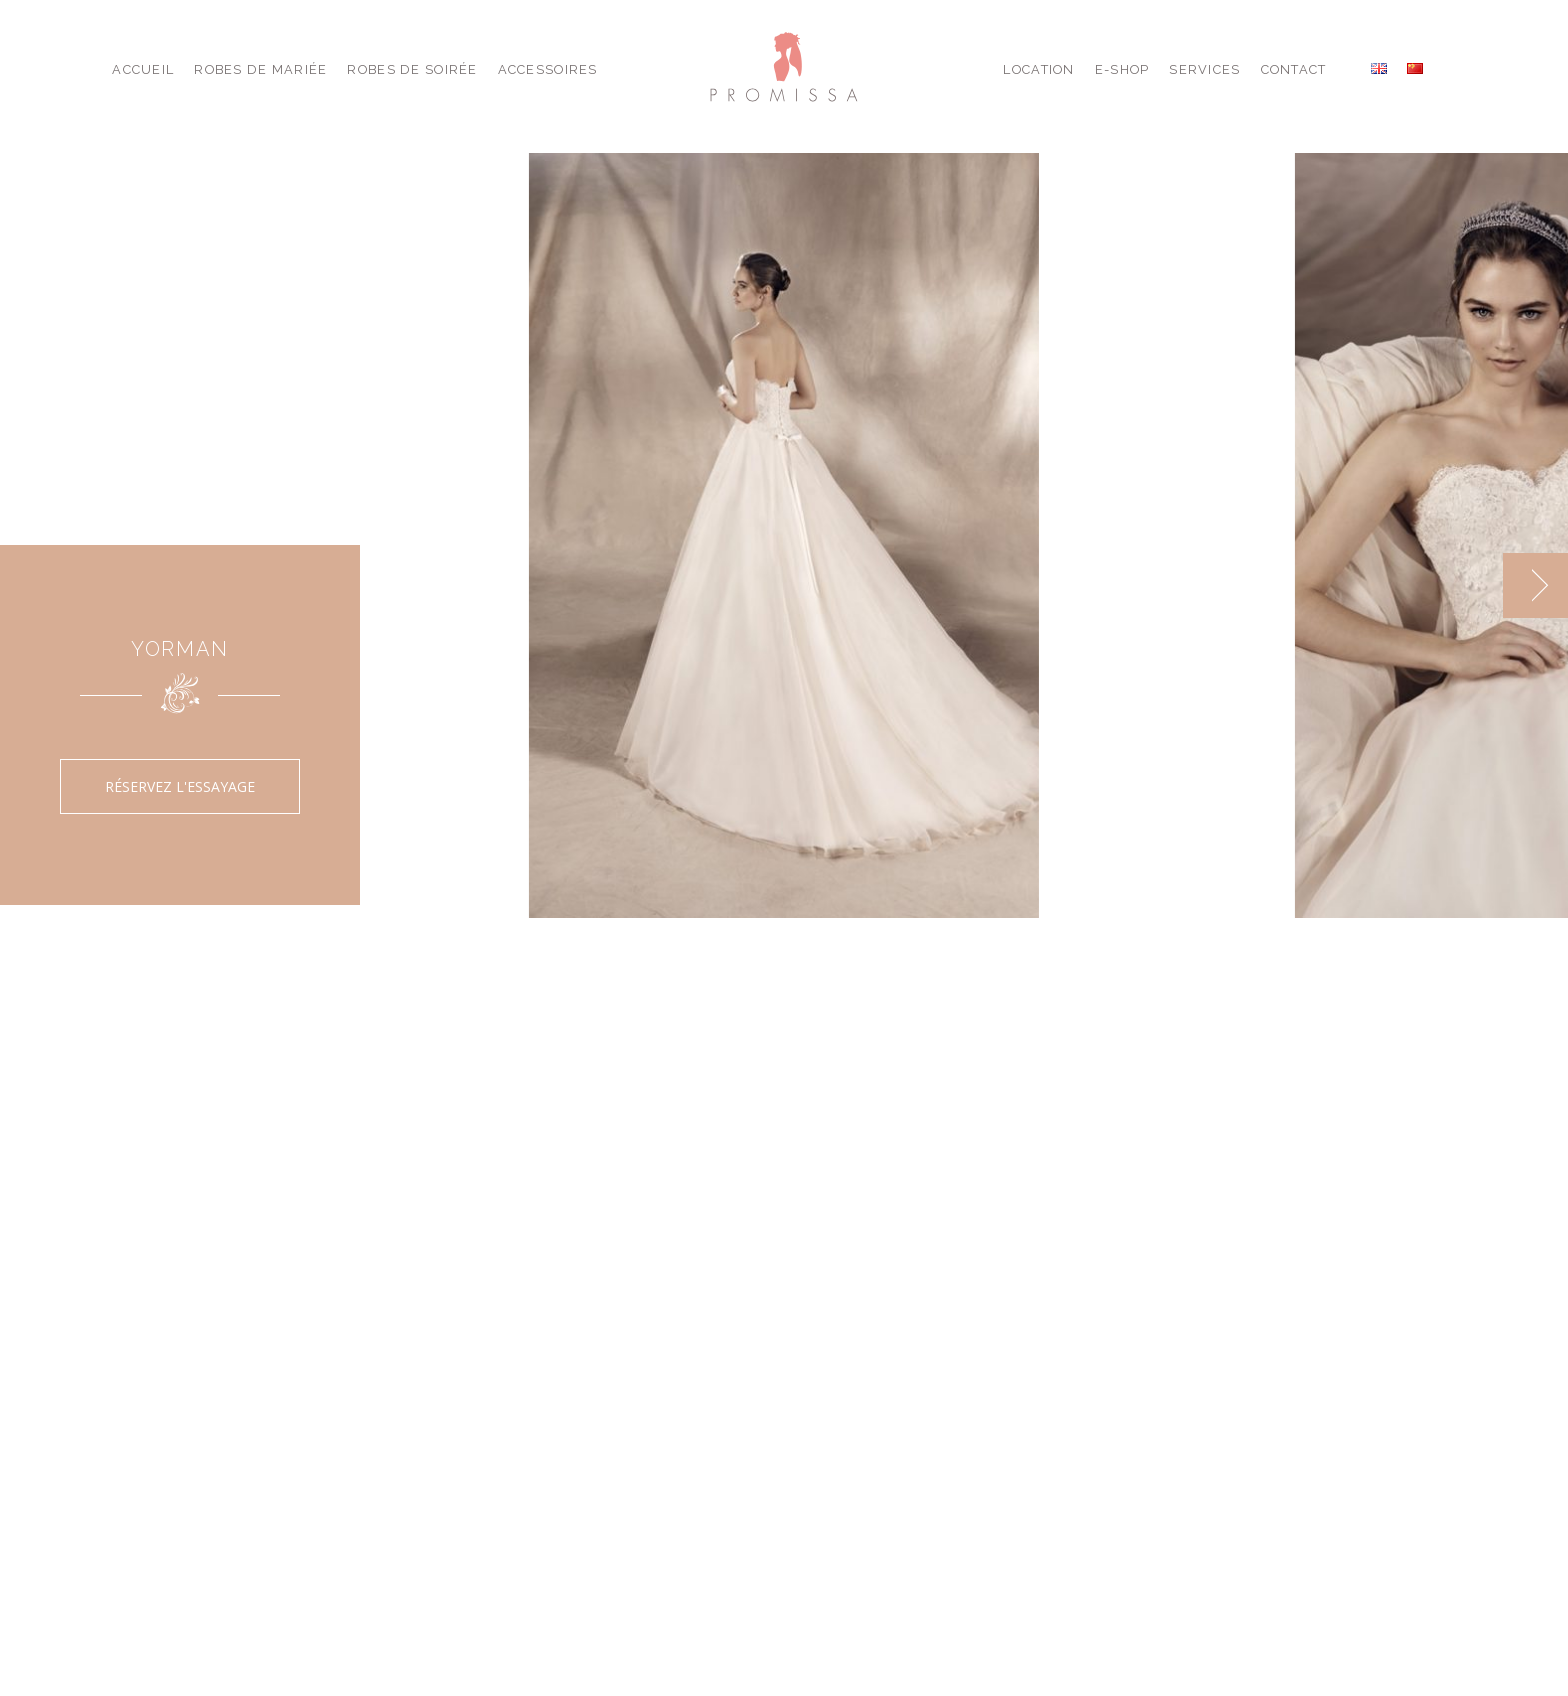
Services (1204, 69)
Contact (1294, 69)
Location (1038, 69)
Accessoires (548, 69)
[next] (1535, 585)
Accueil (143, 69)
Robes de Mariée (260, 69)
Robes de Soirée (412, 69)
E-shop (1122, 69)
